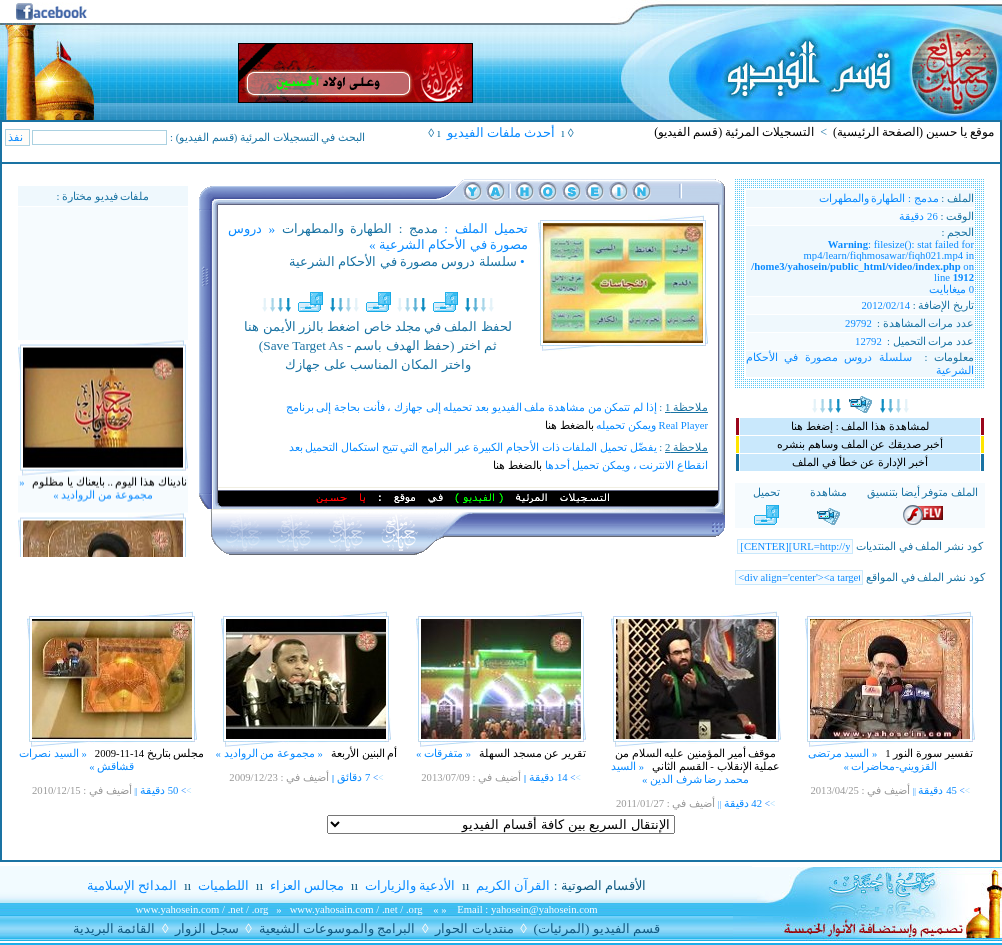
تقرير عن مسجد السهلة (531, 753)
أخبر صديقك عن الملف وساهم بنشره (859, 444)
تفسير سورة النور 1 (928, 753)
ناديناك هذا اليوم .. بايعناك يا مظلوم (108, 492)
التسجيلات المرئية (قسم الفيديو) (734, 132)
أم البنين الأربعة (362, 753)
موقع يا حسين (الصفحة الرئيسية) (913, 132)
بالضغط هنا (569, 425)
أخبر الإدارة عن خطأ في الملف (859, 462)
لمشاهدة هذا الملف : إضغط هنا (859, 426)
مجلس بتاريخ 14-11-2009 (148, 753)
